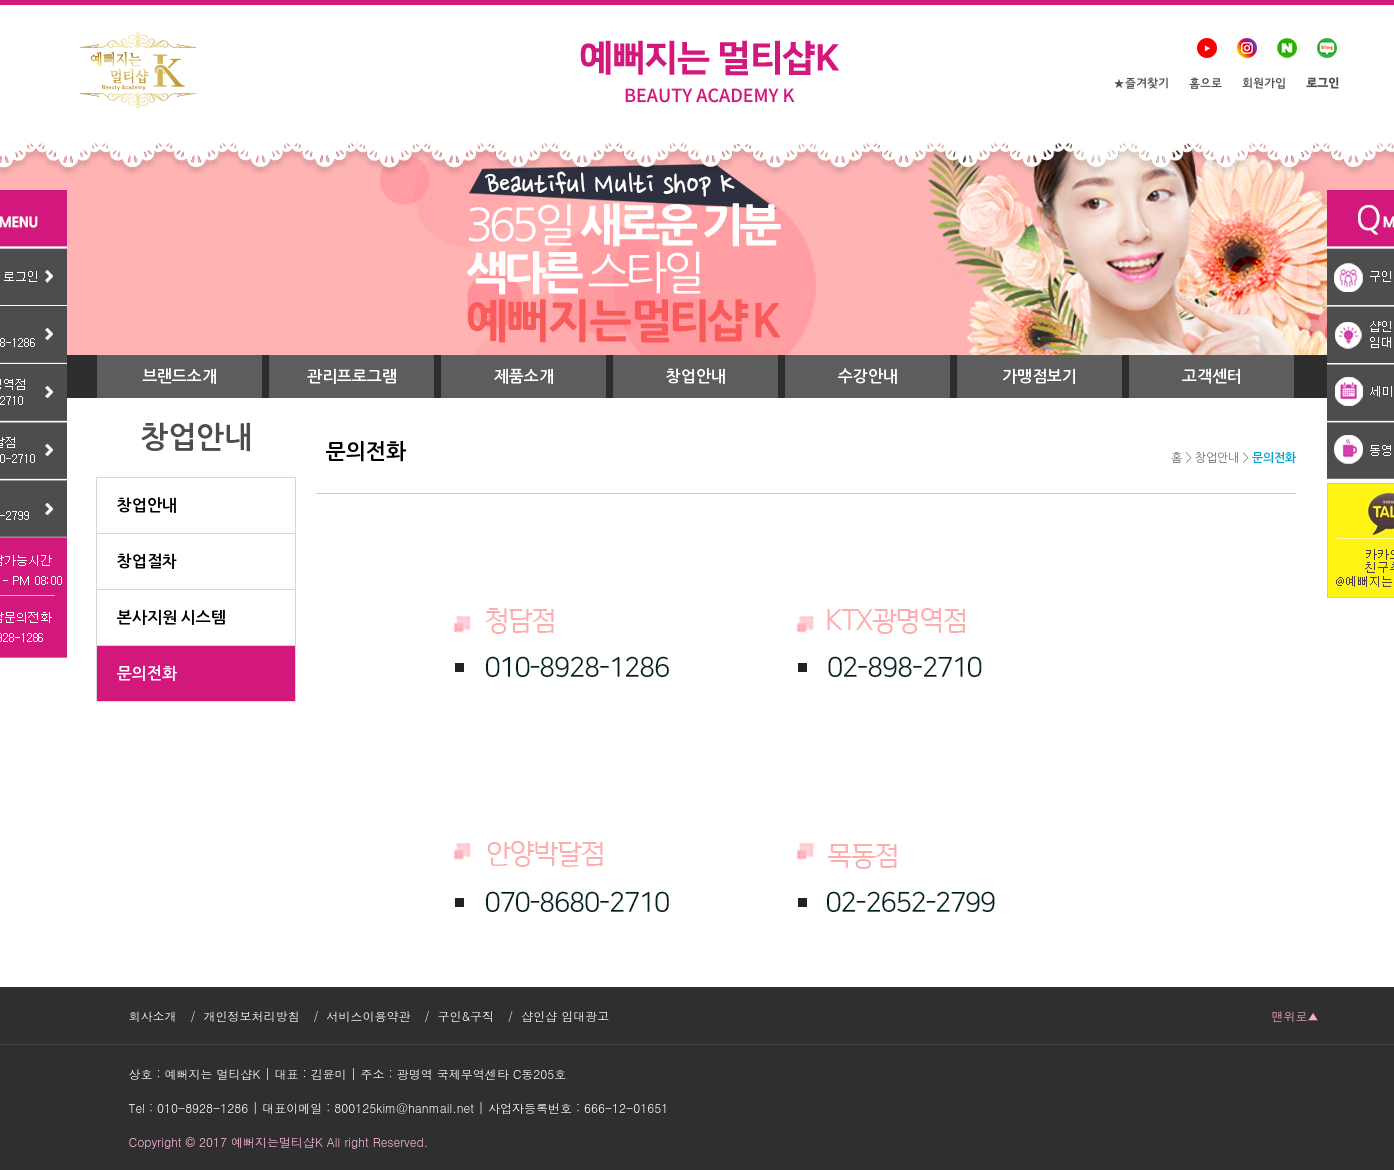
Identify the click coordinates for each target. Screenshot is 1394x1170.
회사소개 (153, 1015)
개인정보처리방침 (252, 1015)
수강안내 (868, 376)
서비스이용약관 (369, 1015)
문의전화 (1274, 458)
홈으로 (1205, 84)
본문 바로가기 (0, 0)
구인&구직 (466, 1015)
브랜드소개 (179, 376)
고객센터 (1212, 376)
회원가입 (1264, 84)
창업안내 (696, 376)
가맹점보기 (1039, 376)
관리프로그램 (352, 376)
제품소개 (524, 376)
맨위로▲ (1295, 1015)
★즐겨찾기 (1141, 84)
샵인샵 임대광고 (565, 1015)
